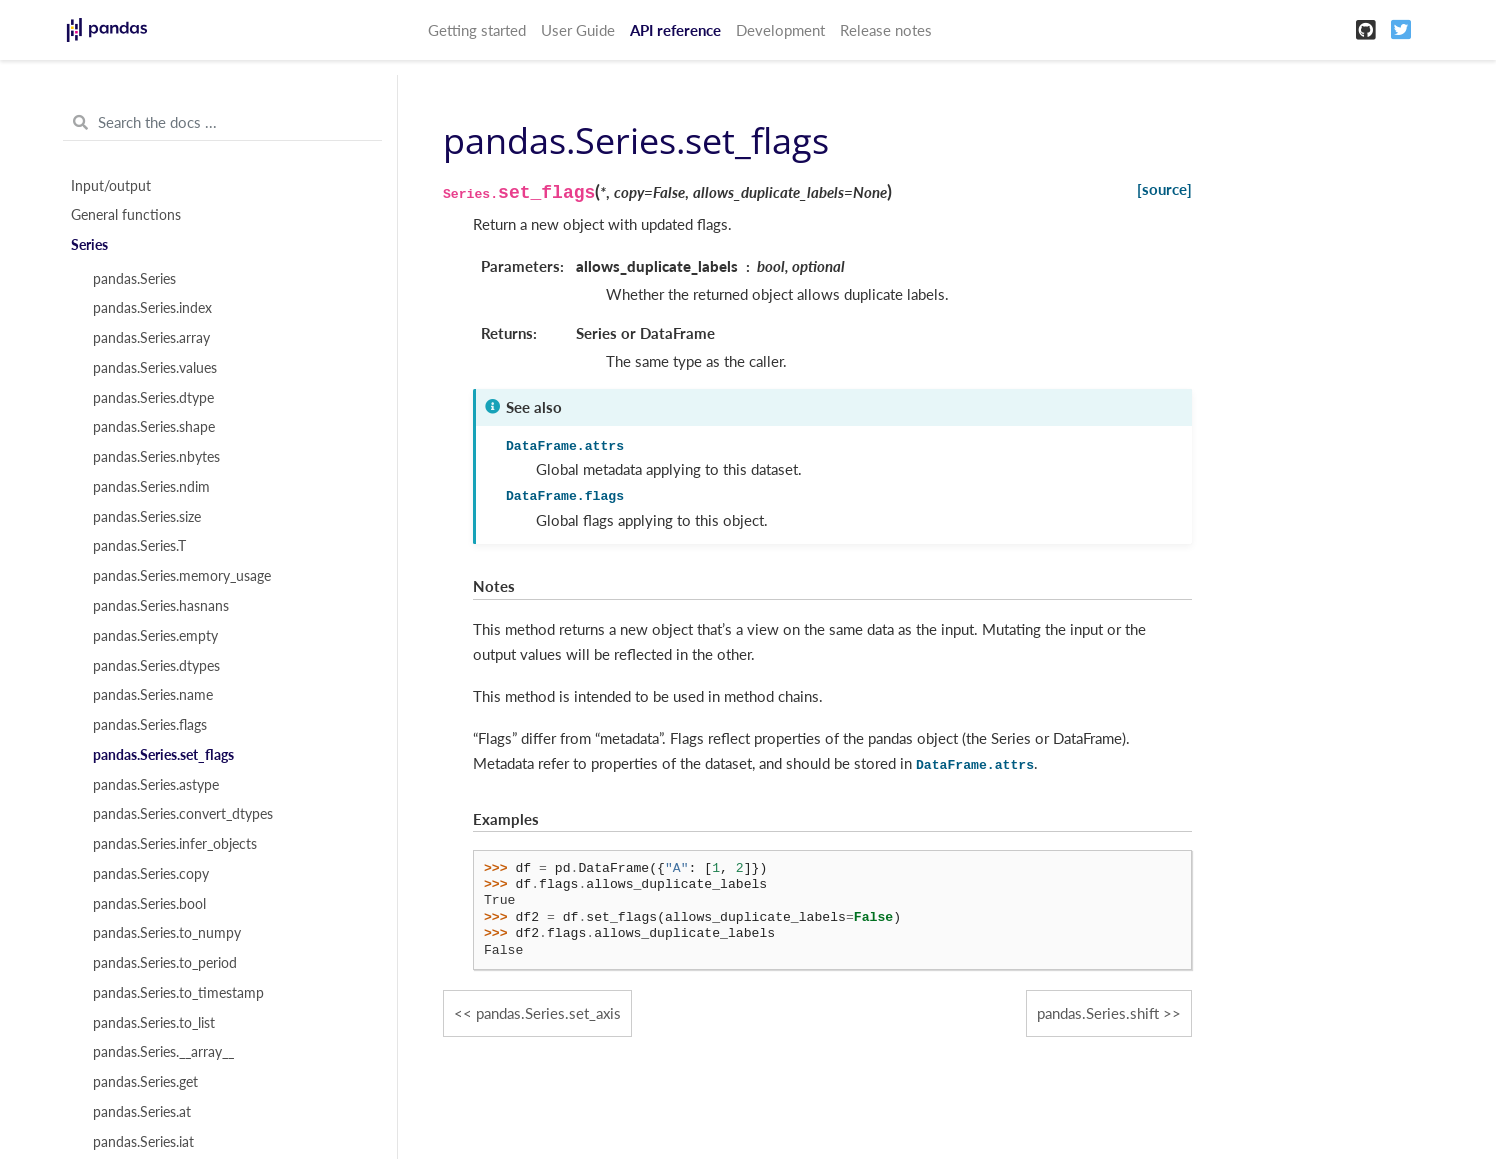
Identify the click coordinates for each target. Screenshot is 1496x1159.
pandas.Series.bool (149, 904)
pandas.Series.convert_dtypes (183, 814)
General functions (126, 215)
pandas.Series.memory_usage (182, 576)
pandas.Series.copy (151, 874)
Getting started (477, 30)
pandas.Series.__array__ (163, 1052)
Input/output (111, 186)
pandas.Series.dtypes (156, 666)
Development (780, 30)
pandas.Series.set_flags (163, 755)
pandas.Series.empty (155, 636)
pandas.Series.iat (143, 1142)
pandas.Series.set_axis (548, 1013)
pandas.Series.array (151, 338)
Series (89, 245)
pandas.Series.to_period (165, 963)
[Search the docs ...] (222, 123)
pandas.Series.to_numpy (167, 933)
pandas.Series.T (139, 546)
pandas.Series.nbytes (156, 457)
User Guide (578, 30)
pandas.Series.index (152, 308)
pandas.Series (134, 279)
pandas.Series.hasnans (161, 606)
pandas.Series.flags (150, 725)
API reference (675, 30)
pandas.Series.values (155, 368)
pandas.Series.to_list (154, 1023)
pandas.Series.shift (1098, 1013)
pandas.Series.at (142, 1112)
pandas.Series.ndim (151, 487)
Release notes (886, 30)
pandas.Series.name (153, 695)
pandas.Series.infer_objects (175, 844)
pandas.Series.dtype (153, 398)
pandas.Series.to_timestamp (178, 993)
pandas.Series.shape (154, 427)
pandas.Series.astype (156, 785)
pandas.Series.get (145, 1082)
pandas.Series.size (147, 517)
